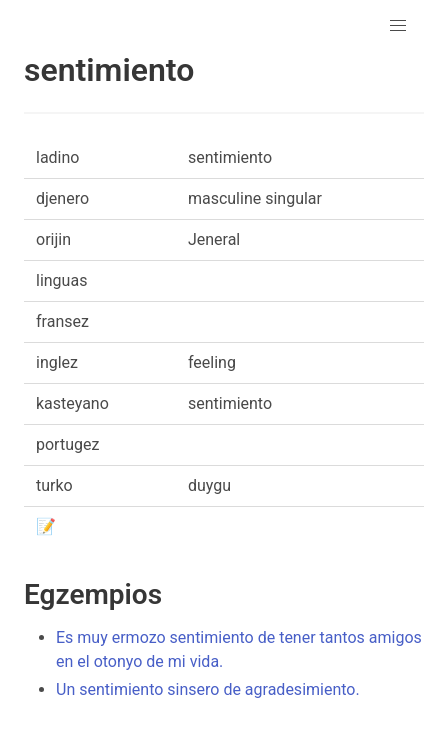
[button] (398, 26)
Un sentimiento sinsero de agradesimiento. (208, 689)
